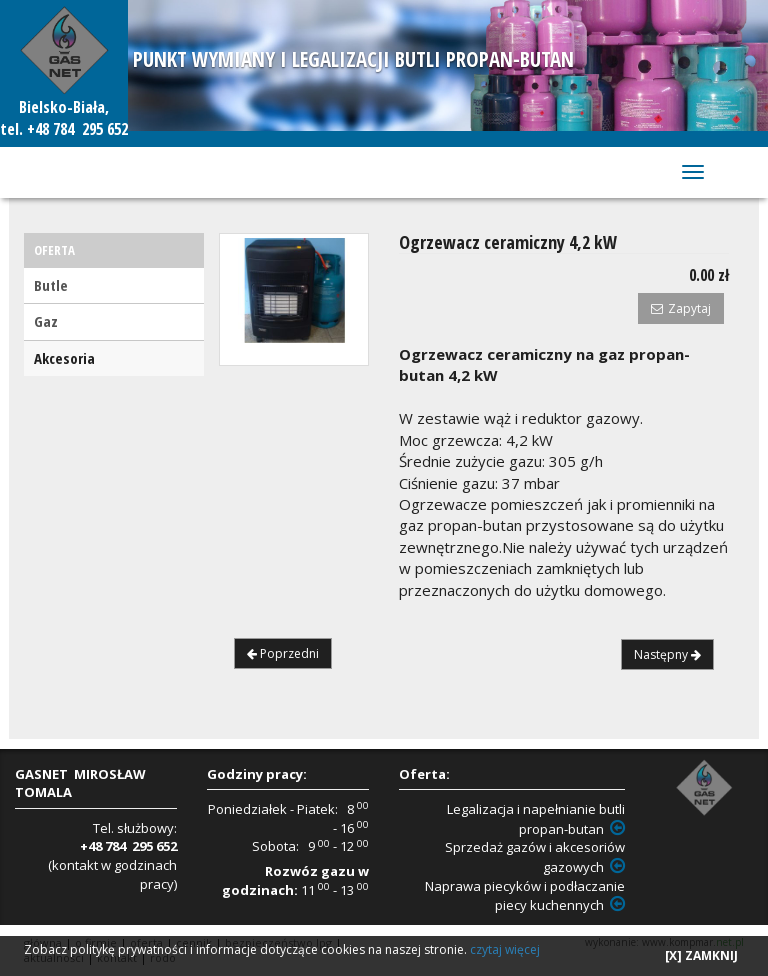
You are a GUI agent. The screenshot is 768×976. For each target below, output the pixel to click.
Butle (51, 285)
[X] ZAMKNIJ (701, 955)
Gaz (46, 321)
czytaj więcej (505, 949)
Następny (667, 654)
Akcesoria (64, 358)
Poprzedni (283, 653)
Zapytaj (681, 308)
